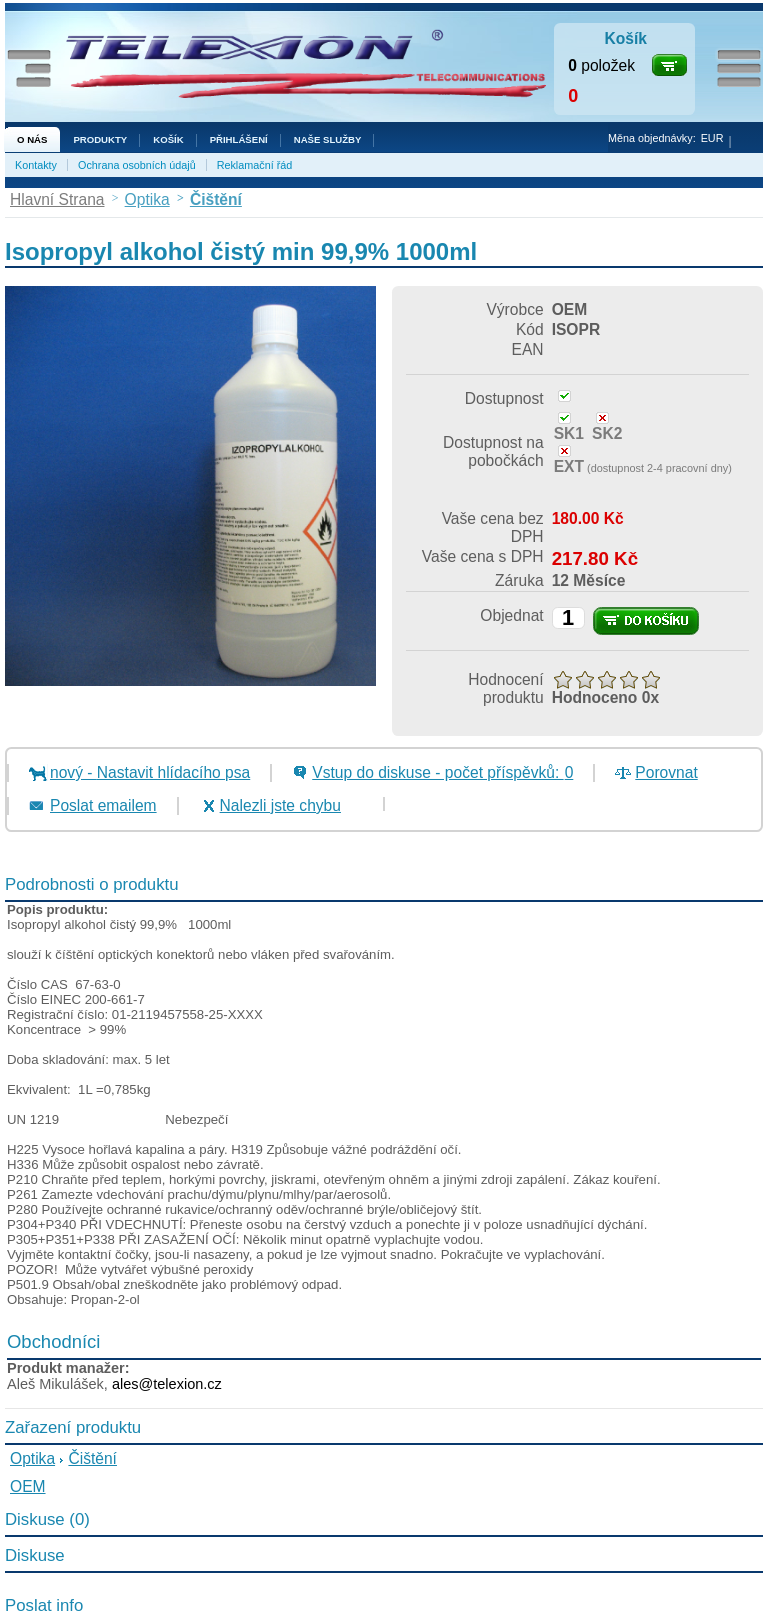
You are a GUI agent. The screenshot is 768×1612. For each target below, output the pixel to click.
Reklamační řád (255, 165)
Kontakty (36, 165)
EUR (712, 138)
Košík (168, 139)
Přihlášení (239, 139)
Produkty (100, 139)
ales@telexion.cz (167, 1384)
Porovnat (666, 772)
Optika (32, 1458)
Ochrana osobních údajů (137, 165)
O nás (32, 139)
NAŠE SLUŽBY (328, 139)
